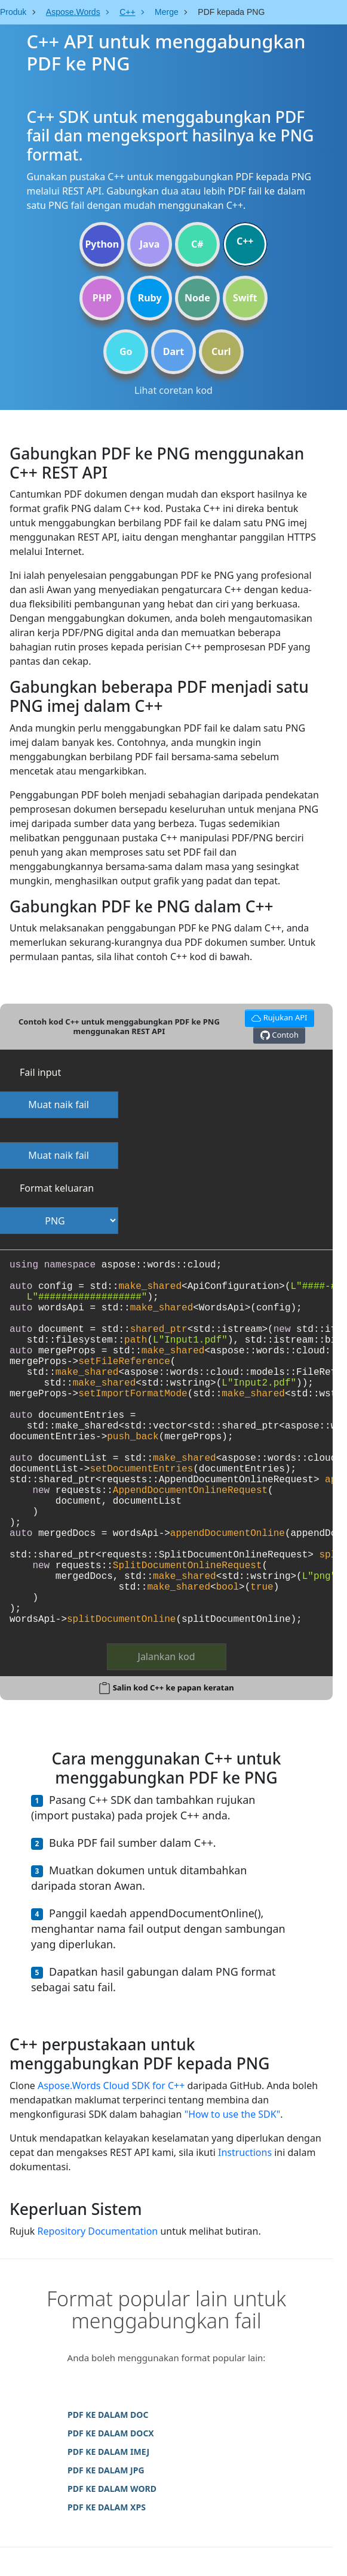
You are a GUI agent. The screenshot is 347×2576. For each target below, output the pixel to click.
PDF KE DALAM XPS (106, 2507)
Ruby (150, 297)
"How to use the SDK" (233, 2114)
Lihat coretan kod (173, 390)
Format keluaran (57, 1188)
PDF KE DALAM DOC (107, 2414)
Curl (221, 351)
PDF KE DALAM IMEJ (108, 2451)
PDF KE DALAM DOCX (110, 2433)
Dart (173, 351)
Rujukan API (278, 1016)
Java (150, 244)
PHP (102, 297)
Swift (245, 297)
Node (197, 297)
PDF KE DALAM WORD (111, 2488)
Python (102, 244)
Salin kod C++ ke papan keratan (173, 1687)
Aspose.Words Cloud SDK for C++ (111, 2085)
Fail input (40, 1072)
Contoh (279, 1035)
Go (126, 351)
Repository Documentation (98, 2231)
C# (197, 244)
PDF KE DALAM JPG (106, 2470)
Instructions (245, 2152)
